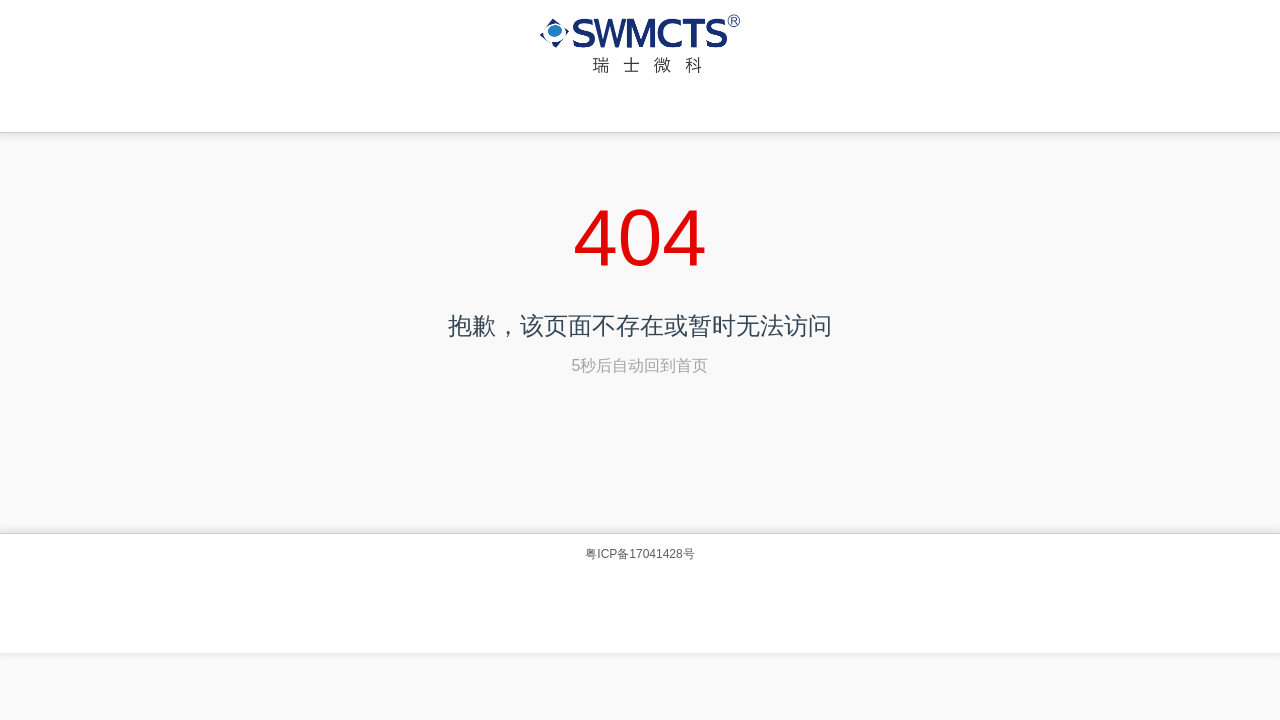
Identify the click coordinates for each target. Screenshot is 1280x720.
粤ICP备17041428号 (639, 554)
